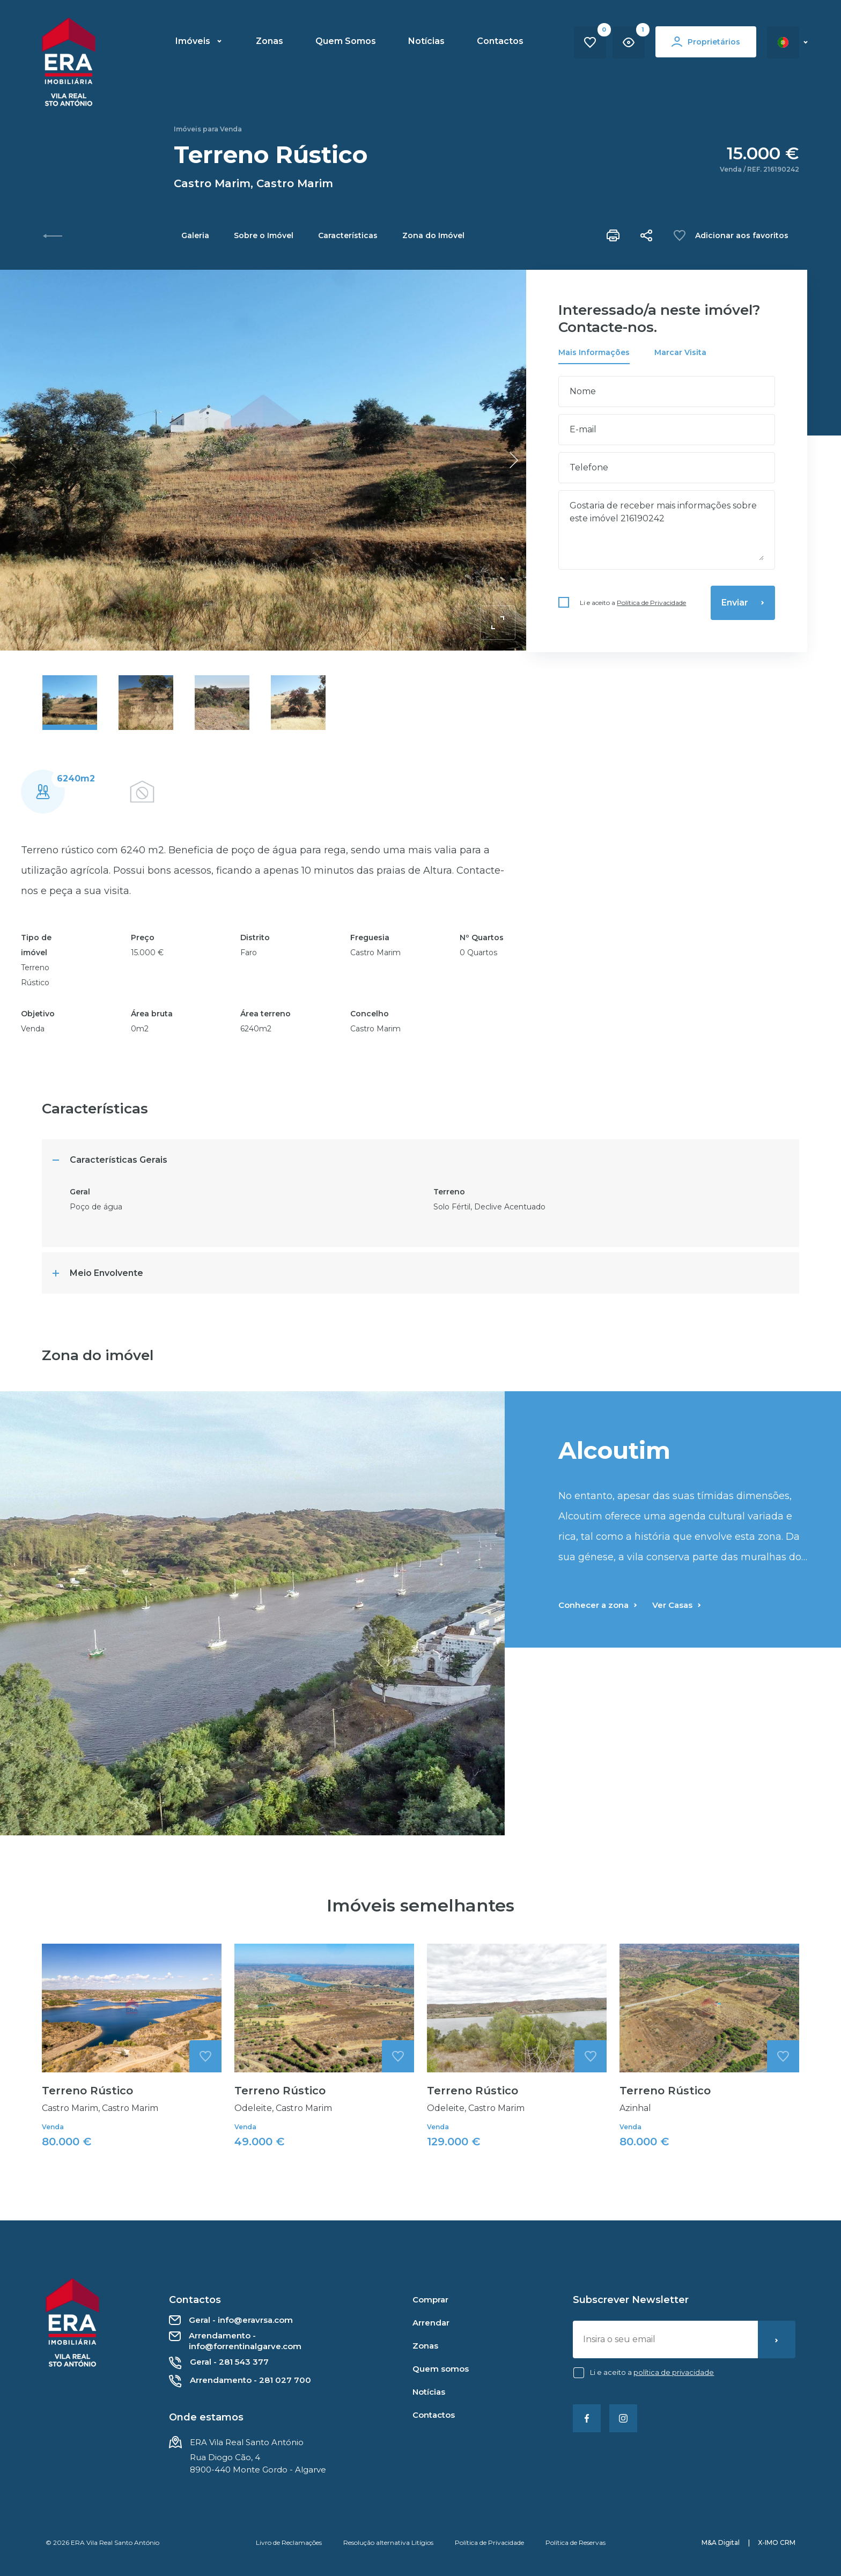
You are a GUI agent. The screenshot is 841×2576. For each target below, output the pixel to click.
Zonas (269, 41)
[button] (513, 460)
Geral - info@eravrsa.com (231, 2320)
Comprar (430, 2299)
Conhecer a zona (597, 1658)
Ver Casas (676, 1658)
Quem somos (440, 2369)
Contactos (500, 41)
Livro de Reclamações (289, 2542)
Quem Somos (345, 41)
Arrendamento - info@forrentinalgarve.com (235, 2340)
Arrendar (430, 2322)
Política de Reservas (575, 2542)
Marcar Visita (680, 352)
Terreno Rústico (87, 2143)
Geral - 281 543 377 (219, 2363)
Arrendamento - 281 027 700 (240, 2381)
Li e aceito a (633, 603)
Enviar (742, 603)
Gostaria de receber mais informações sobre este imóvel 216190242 (667, 529)
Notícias (426, 41)
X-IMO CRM (776, 2542)
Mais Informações (594, 352)
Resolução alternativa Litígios (388, 2542)
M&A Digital (721, 2542)
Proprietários (706, 41)
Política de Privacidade (651, 603)
